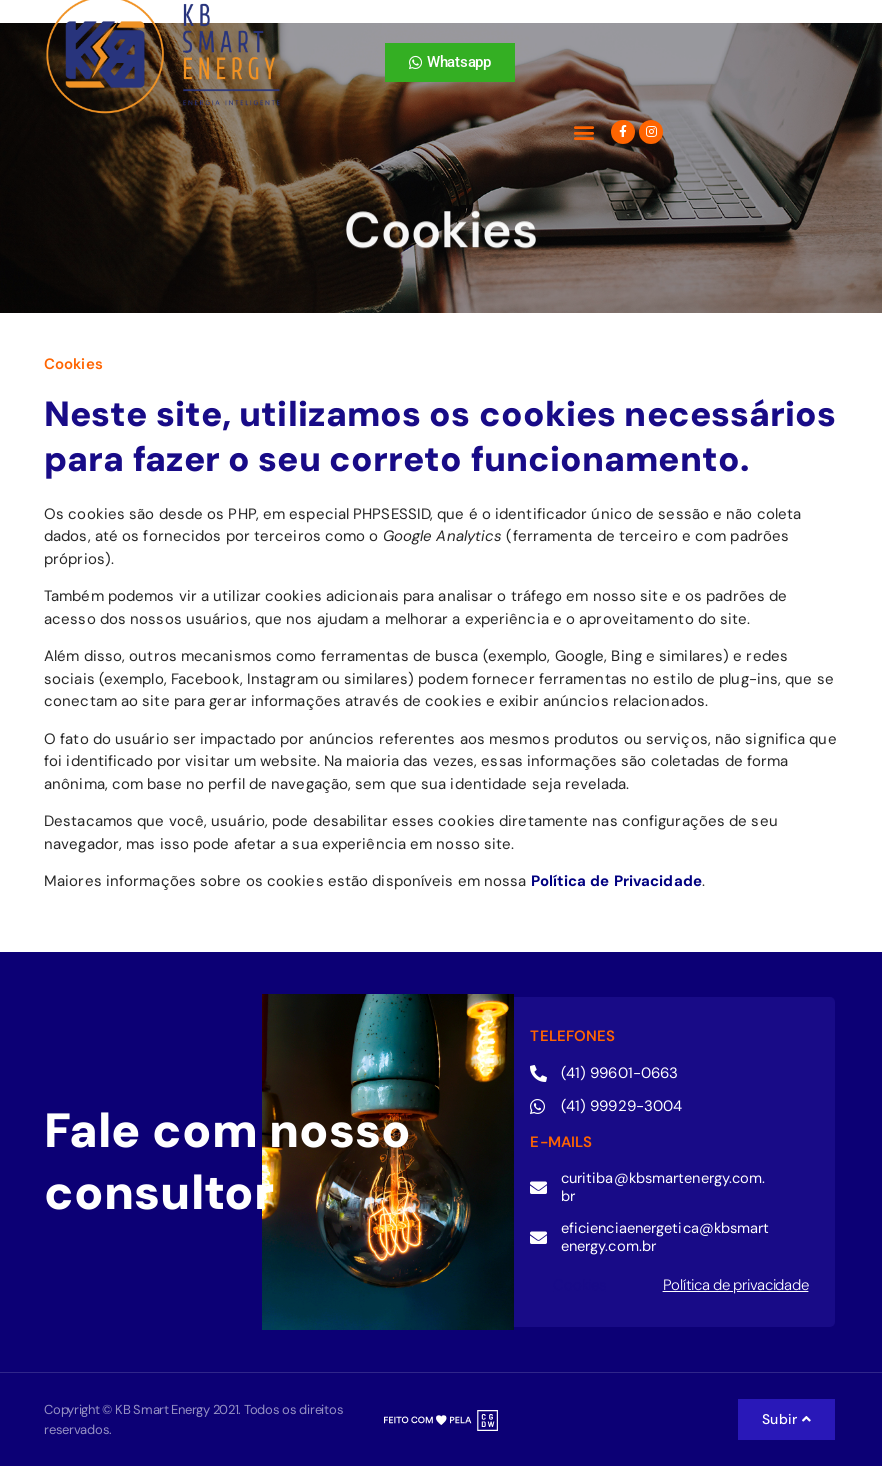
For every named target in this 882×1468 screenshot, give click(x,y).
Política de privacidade (736, 1287)
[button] (583, 132)
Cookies (579, 1287)
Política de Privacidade (616, 881)
